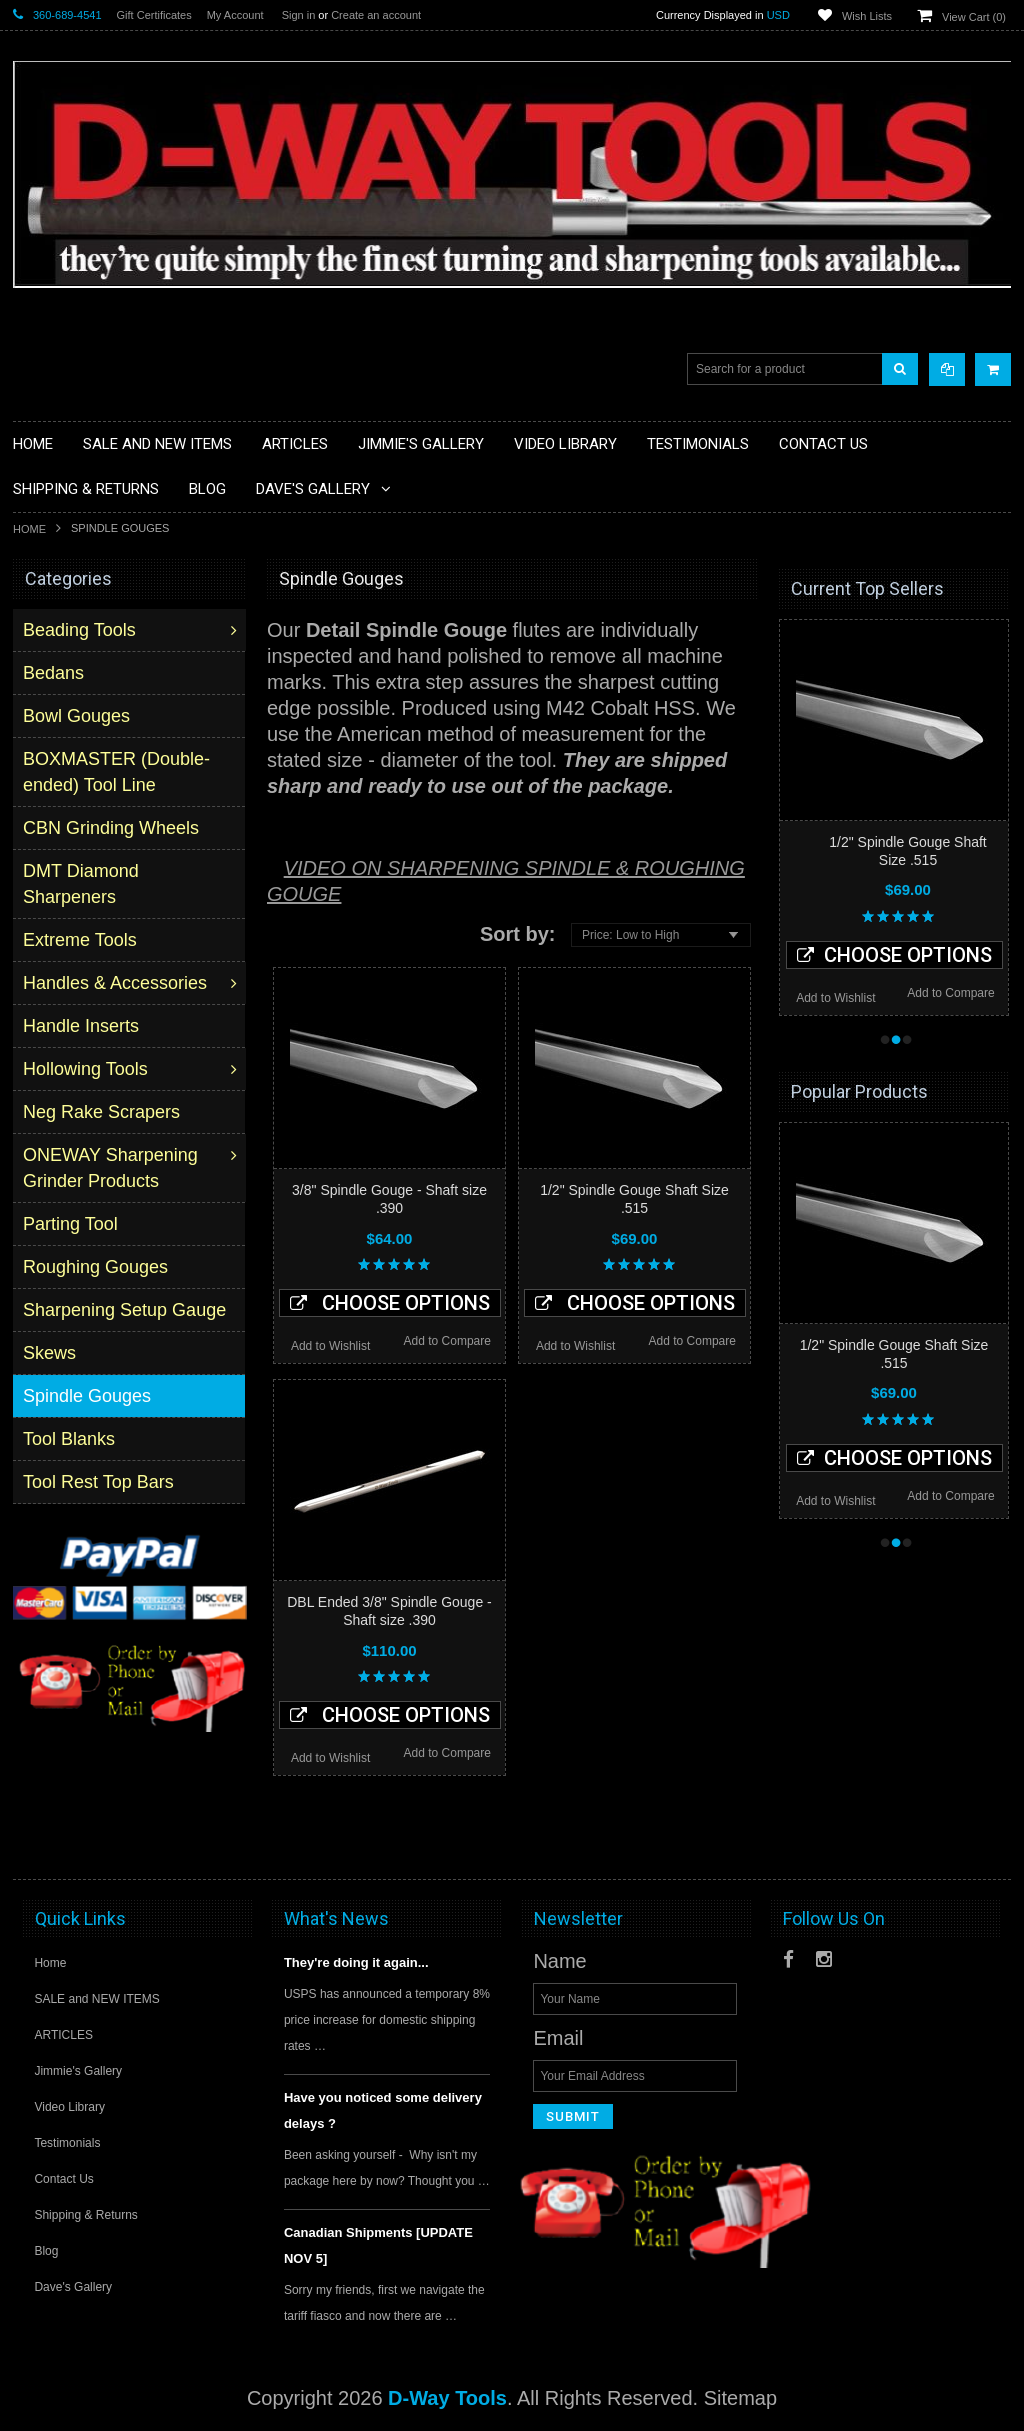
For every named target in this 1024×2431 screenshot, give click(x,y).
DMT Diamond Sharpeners (83, 884)
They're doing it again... (356, 1962)
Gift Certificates (154, 15)
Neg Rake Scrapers (103, 1112)
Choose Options (390, 1303)
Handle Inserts (83, 1026)
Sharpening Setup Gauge (126, 1310)
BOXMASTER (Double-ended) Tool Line (118, 772)
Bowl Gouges (78, 716)
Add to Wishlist (330, 1346)
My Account (235, 15)
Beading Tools (81, 630)
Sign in (299, 15)
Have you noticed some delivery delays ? (383, 2110)
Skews (51, 1353)
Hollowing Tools (87, 1069)
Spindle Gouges (89, 1396)
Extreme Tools (82, 940)
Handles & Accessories (117, 983)
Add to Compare (447, 1341)
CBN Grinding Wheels (113, 828)
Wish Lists (867, 16)
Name (559, 1961)
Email (558, 2038)
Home (29, 529)
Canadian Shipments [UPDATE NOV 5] (378, 2245)
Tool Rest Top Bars (100, 1482)
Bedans (55, 673)
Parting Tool (72, 1224)
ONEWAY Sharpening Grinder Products (112, 1168)
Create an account (376, 15)
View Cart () (974, 17)
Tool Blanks (71, 1439)
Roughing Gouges (97, 1267)
